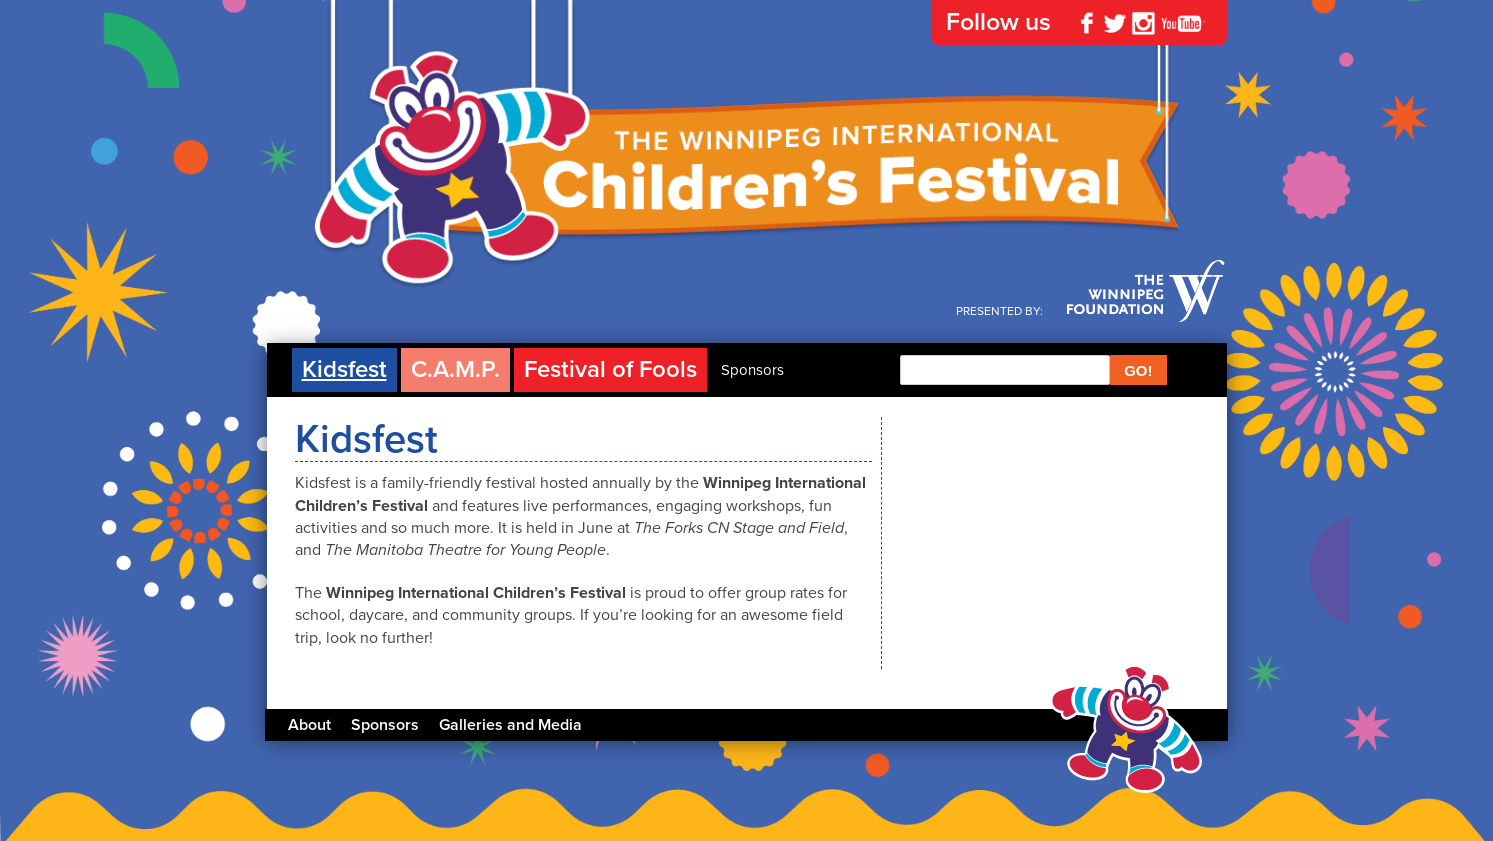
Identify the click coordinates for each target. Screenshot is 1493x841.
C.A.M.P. (455, 369)
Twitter (1115, 23)
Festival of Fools (610, 369)
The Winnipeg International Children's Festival (747, 180)
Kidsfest (344, 369)
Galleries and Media (510, 725)
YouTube (1183, 23)
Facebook (1087, 23)
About (309, 725)
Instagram (1143, 23)
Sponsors (752, 370)
